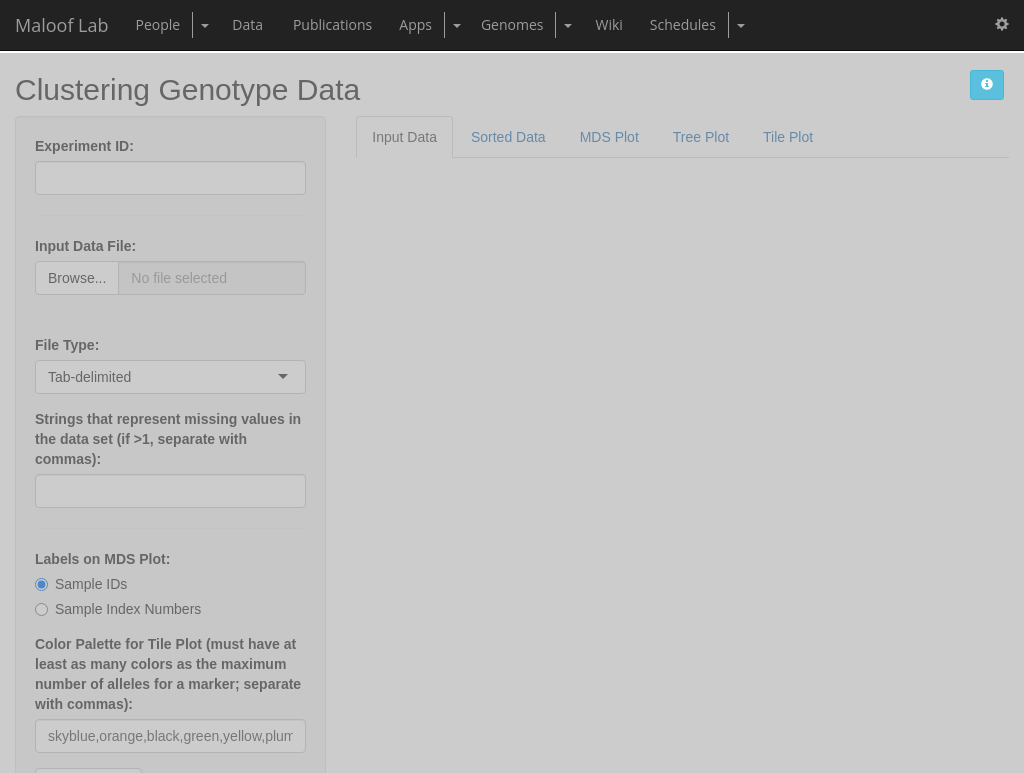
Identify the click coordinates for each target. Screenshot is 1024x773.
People (158, 24)
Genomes (512, 24)
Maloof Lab (62, 25)
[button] (1002, 25)
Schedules (683, 24)
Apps (415, 24)
